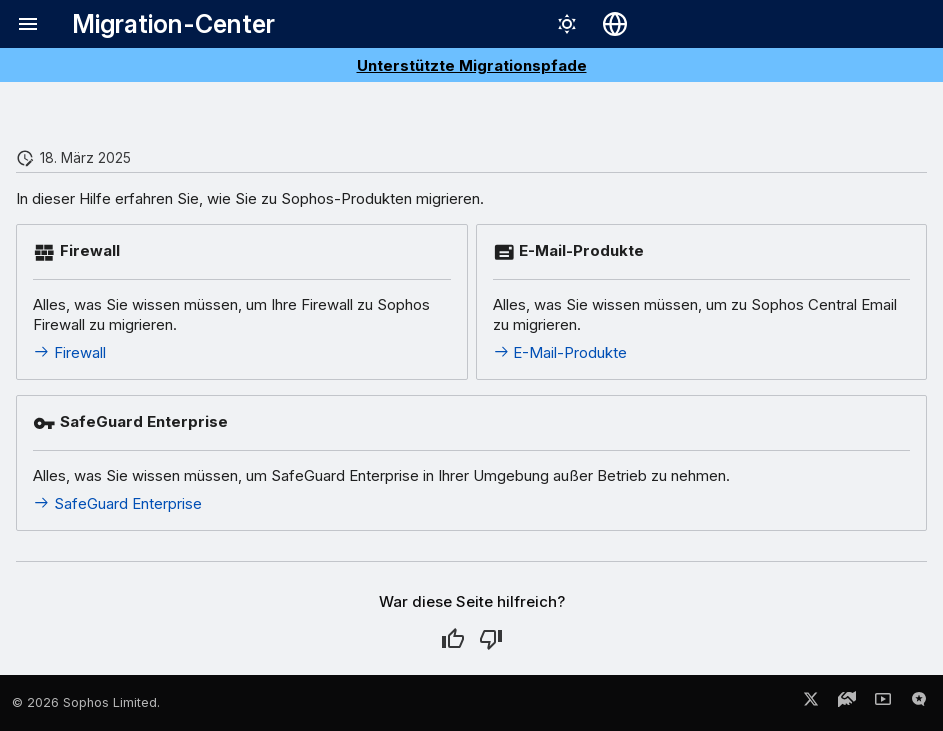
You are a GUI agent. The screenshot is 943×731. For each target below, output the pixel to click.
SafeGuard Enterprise (117, 503)
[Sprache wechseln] (615, 24)
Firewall (69, 352)
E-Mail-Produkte (560, 352)
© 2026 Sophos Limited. (86, 702)
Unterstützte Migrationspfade (472, 65)
